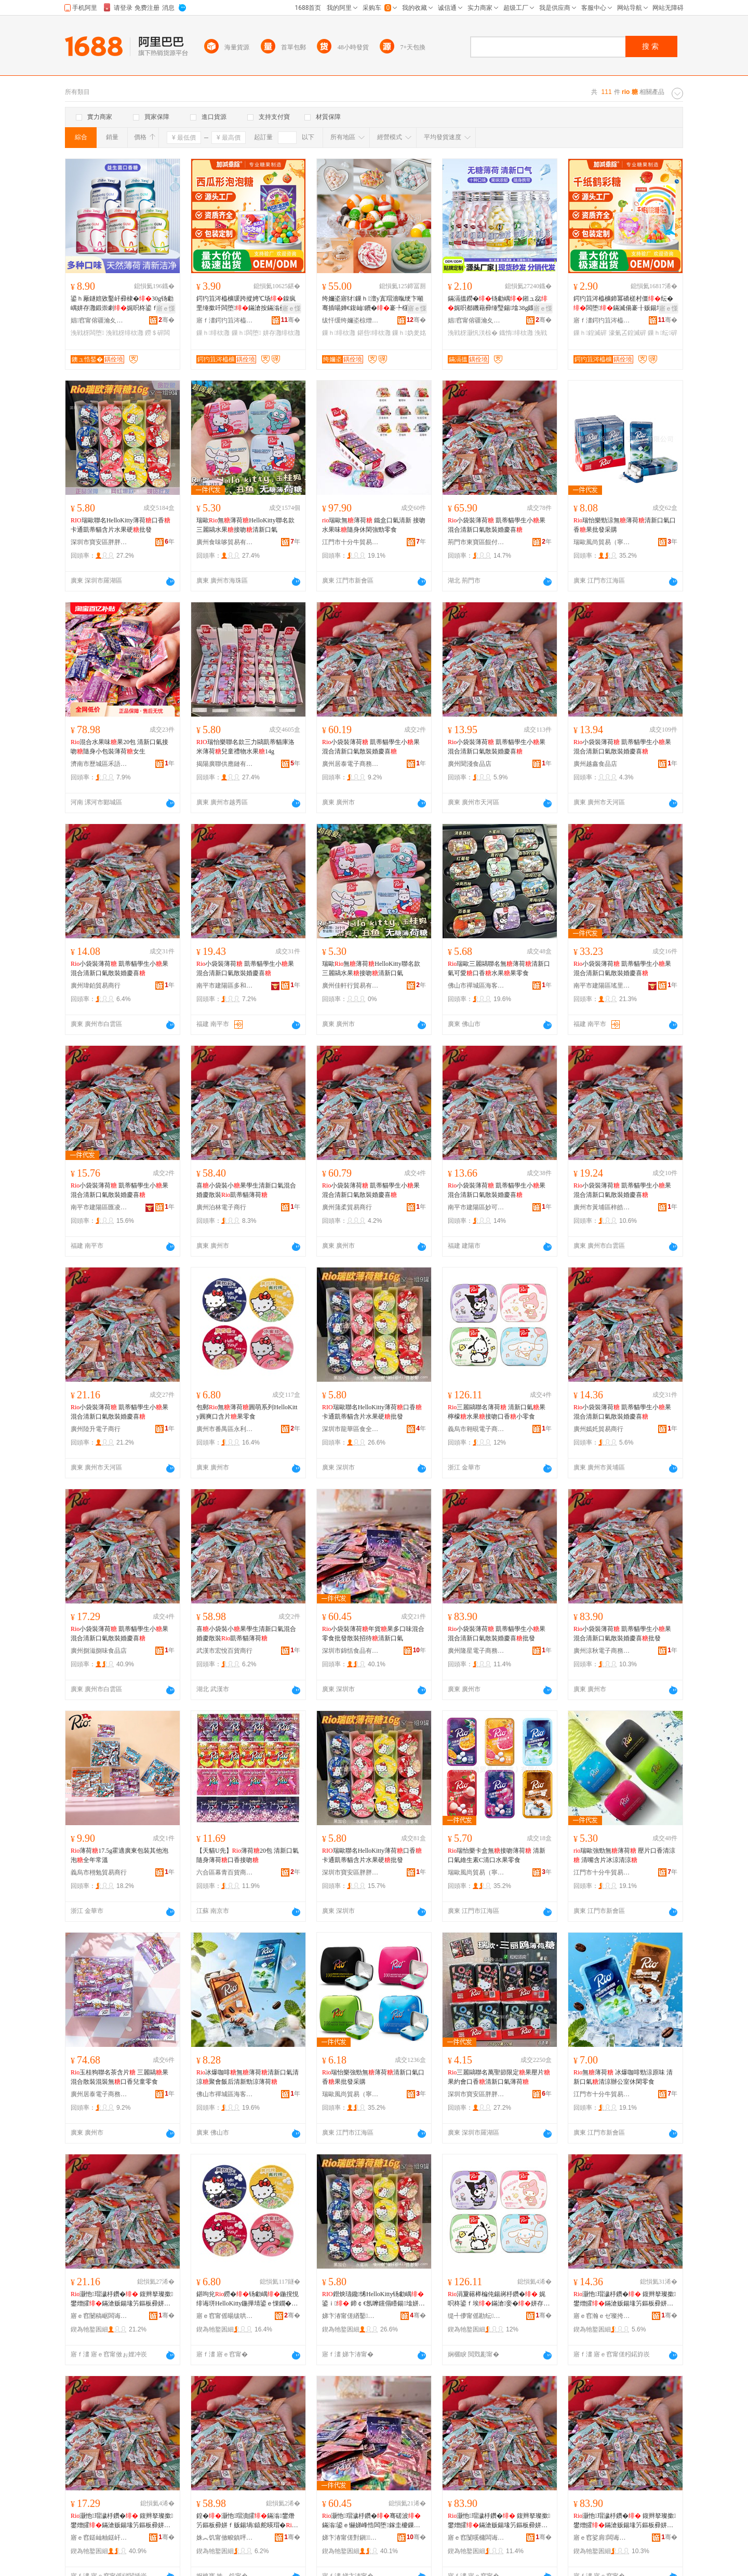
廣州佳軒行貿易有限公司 (350, 985)
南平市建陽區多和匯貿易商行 (224, 985)
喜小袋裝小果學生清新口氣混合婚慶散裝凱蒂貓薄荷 (246, 1190)
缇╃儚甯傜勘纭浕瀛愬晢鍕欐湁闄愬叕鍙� (476, 2315)
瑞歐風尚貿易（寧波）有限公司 (602, 542)
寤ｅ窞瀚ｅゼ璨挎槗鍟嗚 (602, 2315)
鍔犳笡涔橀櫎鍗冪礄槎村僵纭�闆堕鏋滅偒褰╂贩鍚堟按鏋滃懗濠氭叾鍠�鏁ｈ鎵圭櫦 (624, 304)
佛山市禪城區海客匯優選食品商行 (476, 985)
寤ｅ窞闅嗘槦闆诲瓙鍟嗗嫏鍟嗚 (476, 2537)
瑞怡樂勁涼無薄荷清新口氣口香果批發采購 (624, 525)
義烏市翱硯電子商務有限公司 (476, 1429)
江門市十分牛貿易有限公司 (350, 542)
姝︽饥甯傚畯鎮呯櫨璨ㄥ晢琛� (224, 2537)
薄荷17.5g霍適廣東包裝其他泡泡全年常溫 (119, 1855)
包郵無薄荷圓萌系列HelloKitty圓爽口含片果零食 (247, 1412)
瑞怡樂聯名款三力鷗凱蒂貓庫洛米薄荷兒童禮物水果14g (245, 746)
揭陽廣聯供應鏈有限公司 (224, 763)
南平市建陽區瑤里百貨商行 (602, 985)
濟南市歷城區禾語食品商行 (99, 763)
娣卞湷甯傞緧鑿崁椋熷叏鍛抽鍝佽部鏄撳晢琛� (350, 2315)
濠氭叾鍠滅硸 (627, 332)
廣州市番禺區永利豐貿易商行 (224, 1429)
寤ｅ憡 (165, 308)
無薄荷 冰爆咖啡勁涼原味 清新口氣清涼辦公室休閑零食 (623, 2077)
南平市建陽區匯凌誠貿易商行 (99, 1207)
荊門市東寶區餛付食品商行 (476, 542)
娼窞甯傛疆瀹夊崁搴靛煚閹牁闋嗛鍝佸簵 (99, 320)
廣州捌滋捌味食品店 (99, 1650)
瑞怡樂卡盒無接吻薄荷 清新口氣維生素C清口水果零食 (496, 1855)
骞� (166, 319)
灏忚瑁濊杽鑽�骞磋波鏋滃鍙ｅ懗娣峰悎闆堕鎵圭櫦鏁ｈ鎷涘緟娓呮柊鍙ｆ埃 (372, 2521)
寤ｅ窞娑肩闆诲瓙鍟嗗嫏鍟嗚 (602, 2537)
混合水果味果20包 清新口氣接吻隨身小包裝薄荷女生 (119, 746)
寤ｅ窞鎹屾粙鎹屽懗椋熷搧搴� (99, 2537)
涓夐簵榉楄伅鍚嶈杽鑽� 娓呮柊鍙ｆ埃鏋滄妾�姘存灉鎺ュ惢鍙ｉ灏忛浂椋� (499, 2299)
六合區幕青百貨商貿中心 (224, 1872)
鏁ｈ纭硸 (662, 332)
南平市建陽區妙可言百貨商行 (476, 1207)
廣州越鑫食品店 (595, 763)
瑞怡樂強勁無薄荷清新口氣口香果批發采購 (373, 2077)
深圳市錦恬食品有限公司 (350, 1650)
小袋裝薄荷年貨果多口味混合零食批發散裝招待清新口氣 (373, 1633)
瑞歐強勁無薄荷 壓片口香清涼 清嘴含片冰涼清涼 (624, 1855)
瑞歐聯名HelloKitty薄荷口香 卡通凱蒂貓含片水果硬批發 (120, 525)
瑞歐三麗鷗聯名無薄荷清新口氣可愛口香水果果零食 (499, 968)
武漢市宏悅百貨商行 (224, 1650)
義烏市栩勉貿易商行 (99, 1872)
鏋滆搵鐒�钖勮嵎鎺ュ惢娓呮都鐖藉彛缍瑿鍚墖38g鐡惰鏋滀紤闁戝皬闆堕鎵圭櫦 (498, 304)
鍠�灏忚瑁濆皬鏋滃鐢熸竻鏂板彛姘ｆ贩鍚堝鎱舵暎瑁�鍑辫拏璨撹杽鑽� (247, 2521)
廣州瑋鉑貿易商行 (96, 985)
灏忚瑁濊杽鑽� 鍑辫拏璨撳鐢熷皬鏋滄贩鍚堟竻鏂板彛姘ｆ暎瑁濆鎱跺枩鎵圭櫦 (499, 2521)
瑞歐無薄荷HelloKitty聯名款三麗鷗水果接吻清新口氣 (245, 525)
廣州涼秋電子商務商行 (602, 1650)
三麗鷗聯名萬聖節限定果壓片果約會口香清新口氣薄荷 (499, 2077)
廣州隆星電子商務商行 (476, 1650)
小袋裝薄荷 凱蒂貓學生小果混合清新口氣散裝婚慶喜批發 (496, 1633)
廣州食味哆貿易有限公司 (224, 542)
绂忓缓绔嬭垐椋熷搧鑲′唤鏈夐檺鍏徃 (350, 320)
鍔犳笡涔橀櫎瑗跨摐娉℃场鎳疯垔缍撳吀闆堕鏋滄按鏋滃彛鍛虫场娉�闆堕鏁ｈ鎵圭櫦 (247, 304)
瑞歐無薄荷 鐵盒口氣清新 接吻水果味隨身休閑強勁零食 (373, 525)
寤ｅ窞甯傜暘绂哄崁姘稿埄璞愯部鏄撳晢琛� (224, 2315)
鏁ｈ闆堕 (246, 332)
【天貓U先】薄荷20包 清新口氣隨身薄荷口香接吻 (247, 1855)
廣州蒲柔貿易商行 (347, 1207)
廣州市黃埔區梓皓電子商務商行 (602, 1207)
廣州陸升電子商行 (96, 1429)
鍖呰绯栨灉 (374, 332)
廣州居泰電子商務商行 (350, 763)
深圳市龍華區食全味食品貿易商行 (350, 1429)
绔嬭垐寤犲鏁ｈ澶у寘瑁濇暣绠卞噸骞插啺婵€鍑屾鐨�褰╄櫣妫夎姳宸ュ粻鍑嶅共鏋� (372, 304)
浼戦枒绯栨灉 (124, 332)
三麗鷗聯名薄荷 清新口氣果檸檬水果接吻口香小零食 (496, 1412)
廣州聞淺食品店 (469, 763)
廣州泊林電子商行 (221, 1207)
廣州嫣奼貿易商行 (598, 1429)
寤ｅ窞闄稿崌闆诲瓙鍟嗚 (99, 2315)
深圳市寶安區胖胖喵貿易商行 (99, 542)
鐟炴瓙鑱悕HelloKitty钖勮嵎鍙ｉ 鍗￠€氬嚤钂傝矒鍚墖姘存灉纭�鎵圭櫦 (373, 2299)
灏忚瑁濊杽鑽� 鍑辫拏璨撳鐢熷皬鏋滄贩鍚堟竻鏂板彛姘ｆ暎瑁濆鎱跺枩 (122, 2299)
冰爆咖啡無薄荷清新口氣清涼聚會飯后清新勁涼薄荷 (247, 2077)
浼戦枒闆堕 (87, 332)
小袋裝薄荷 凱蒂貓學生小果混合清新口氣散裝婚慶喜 (496, 525)
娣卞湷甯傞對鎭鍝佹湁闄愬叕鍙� (350, 2537)
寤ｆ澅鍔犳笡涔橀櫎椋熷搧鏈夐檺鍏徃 (224, 320)
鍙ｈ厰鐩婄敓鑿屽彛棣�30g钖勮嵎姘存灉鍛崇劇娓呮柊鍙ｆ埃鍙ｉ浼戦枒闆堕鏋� (122, 304)
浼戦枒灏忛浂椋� (473, 332)
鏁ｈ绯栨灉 (213, 332)
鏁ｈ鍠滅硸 (590, 332)
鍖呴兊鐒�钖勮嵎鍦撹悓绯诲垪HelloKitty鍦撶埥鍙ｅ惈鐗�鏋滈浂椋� (247, 2299)
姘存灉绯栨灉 (281, 332)
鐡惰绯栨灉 (515, 332)
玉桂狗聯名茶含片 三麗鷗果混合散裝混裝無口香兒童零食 (119, 2077)
